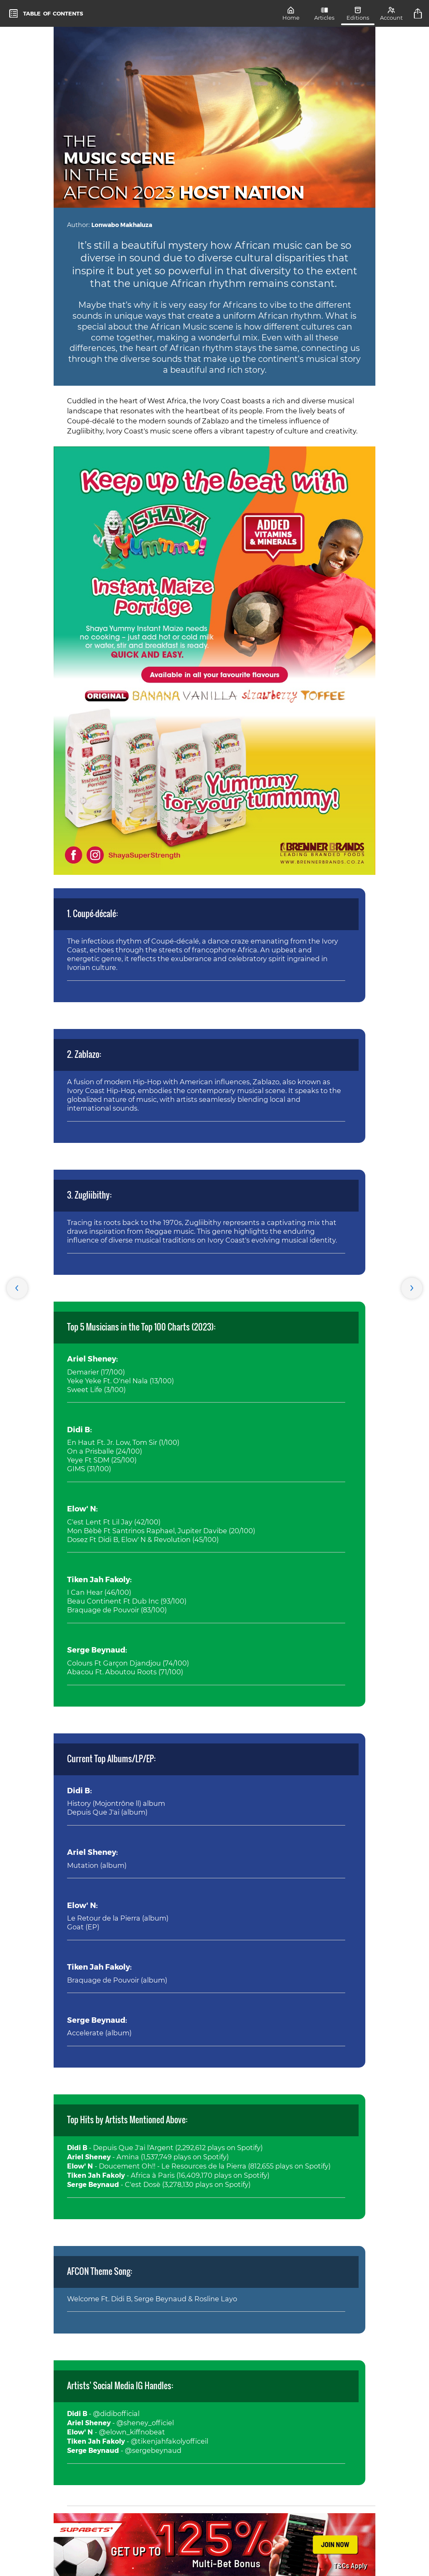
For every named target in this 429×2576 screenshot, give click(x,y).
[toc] (46, 13)
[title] (419, 13)
